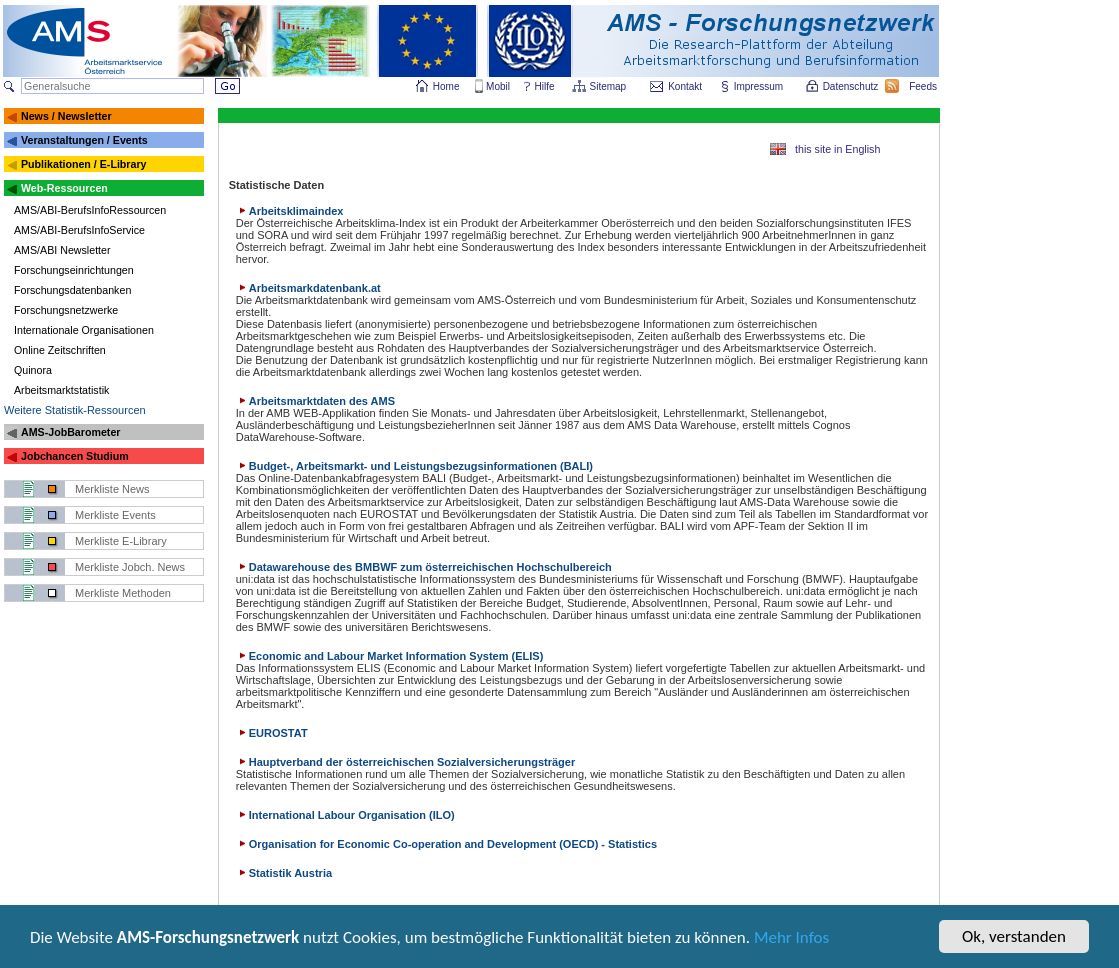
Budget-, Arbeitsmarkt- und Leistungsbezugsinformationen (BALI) (414, 466)
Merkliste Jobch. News (130, 567)
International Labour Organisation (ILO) (345, 815)
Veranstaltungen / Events (84, 140)
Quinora (33, 370)
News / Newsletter (66, 116)
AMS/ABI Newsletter (62, 250)
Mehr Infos (791, 939)
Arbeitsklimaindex (290, 211)
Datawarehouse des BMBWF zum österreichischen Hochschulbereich (424, 567)
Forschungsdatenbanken (72, 290)
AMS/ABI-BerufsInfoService (79, 230)
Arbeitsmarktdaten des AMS (315, 401)
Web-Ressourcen (64, 188)
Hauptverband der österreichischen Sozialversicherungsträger (405, 762)
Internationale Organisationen (84, 330)
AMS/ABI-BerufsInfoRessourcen (90, 210)
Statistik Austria (284, 873)
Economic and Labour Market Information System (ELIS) (390, 656)
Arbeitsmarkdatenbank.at (308, 288)
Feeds (924, 86)
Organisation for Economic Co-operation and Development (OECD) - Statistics (446, 844)
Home (446, 86)
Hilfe (545, 86)
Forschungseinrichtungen (74, 270)
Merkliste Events (115, 515)
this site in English (837, 149)
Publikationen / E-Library (84, 164)
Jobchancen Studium (75, 456)
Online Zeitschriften (60, 350)
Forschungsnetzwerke (66, 310)
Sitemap (609, 86)
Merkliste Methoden (123, 593)
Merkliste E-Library (121, 541)
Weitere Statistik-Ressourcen (75, 410)
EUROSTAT (272, 733)
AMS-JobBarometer (70, 432)
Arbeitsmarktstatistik (61, 390)
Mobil (498, 86)
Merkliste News (112, 489)
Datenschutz (852, 86)
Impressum (759, 86)
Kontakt (685, 86)
